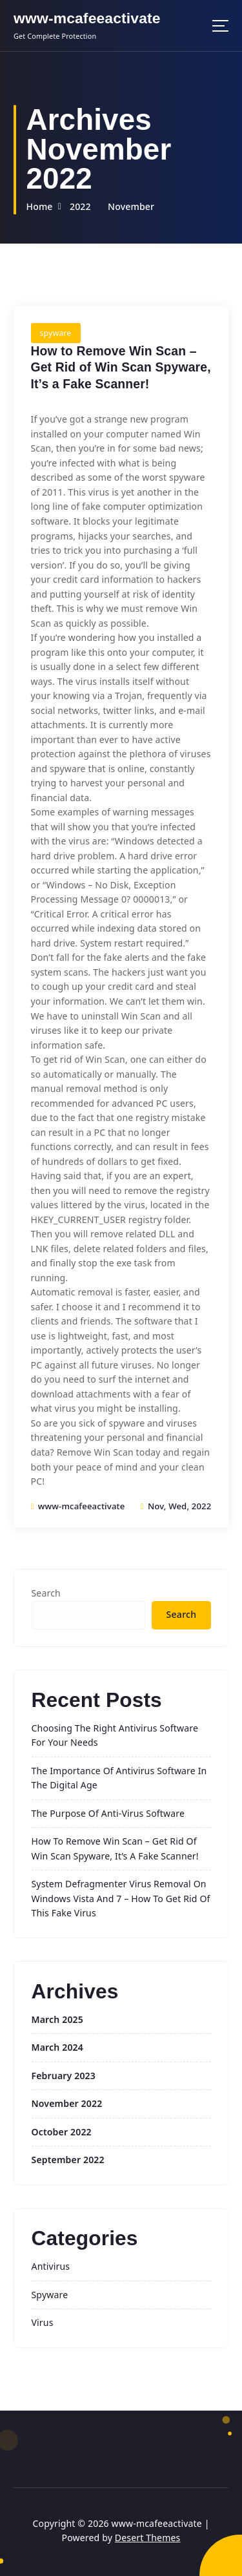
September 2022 (68, 2159)
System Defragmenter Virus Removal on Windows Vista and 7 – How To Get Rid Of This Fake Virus (121, 1898)
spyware (56, 333)
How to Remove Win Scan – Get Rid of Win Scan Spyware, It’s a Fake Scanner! (121, 367)
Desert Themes (148, 2537)
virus (43, 2322)
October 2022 (62, 2132)
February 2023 (64, 2075)
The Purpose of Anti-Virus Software (108, 1813)
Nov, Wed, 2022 (176, 1506)
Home (39, 206)
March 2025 (57, 2019)
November (131, 206)
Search (46, 1593)
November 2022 (67, 2103)
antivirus (51, 2266)
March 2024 (57, 2047)
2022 (80, 206)
